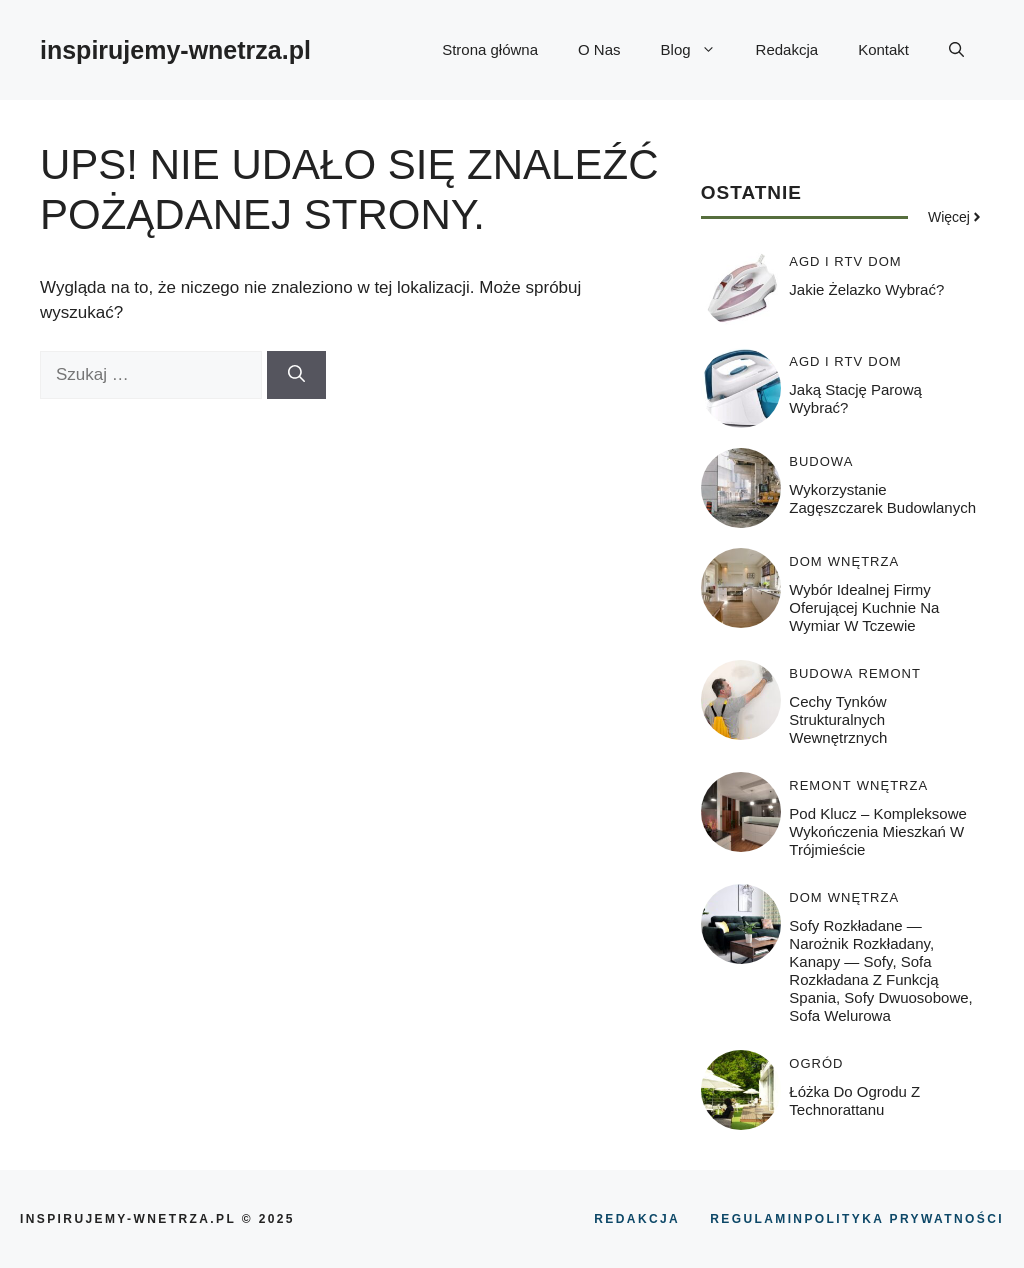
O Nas (599, 49)
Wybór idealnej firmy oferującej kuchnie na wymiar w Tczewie (864, 607)
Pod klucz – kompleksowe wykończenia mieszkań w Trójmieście (878, 831)
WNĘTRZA (863, 561)
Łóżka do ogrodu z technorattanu (854, 1100)
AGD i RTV (826, 261)
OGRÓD (816, 1063)
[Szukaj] (296, 375)
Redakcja (787, 49)
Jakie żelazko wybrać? (866, 289)
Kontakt (883, 49)
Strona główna (490, 49)
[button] (956, 50)
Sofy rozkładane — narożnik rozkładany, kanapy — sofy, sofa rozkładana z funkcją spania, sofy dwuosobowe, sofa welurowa (880, 970)
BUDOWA (821, 461)
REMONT (890, 673)
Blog (698, 50)
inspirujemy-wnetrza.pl (175, 50)
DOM (884, 261)
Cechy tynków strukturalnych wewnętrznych (838, 719)
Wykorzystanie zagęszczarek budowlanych (882, 498)
